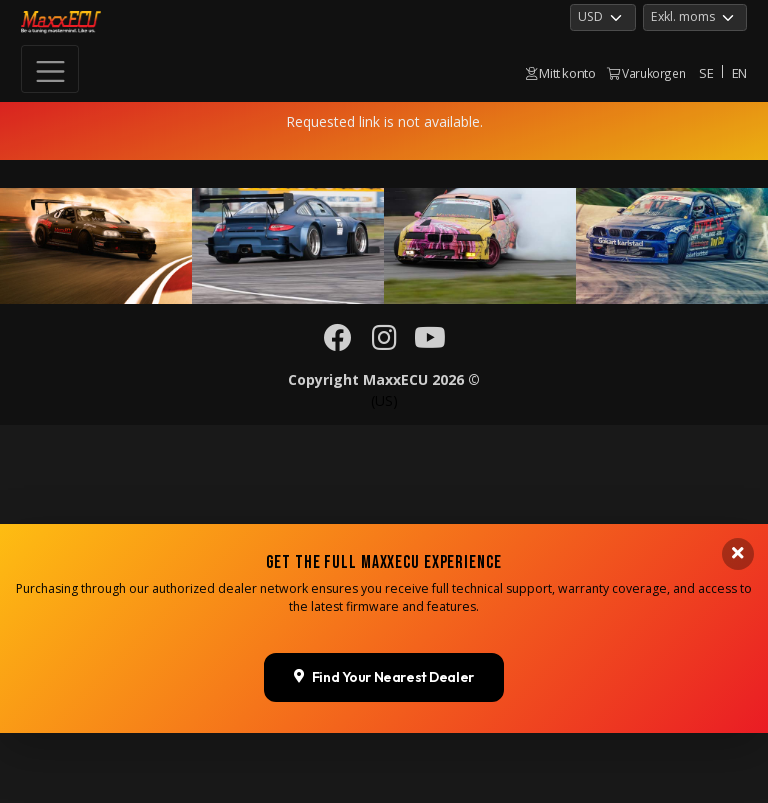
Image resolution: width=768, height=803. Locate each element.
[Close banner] (738, 731)
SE (706, 73)
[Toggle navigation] (50, 69)
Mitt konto (561, 73)
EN (739, 73)
